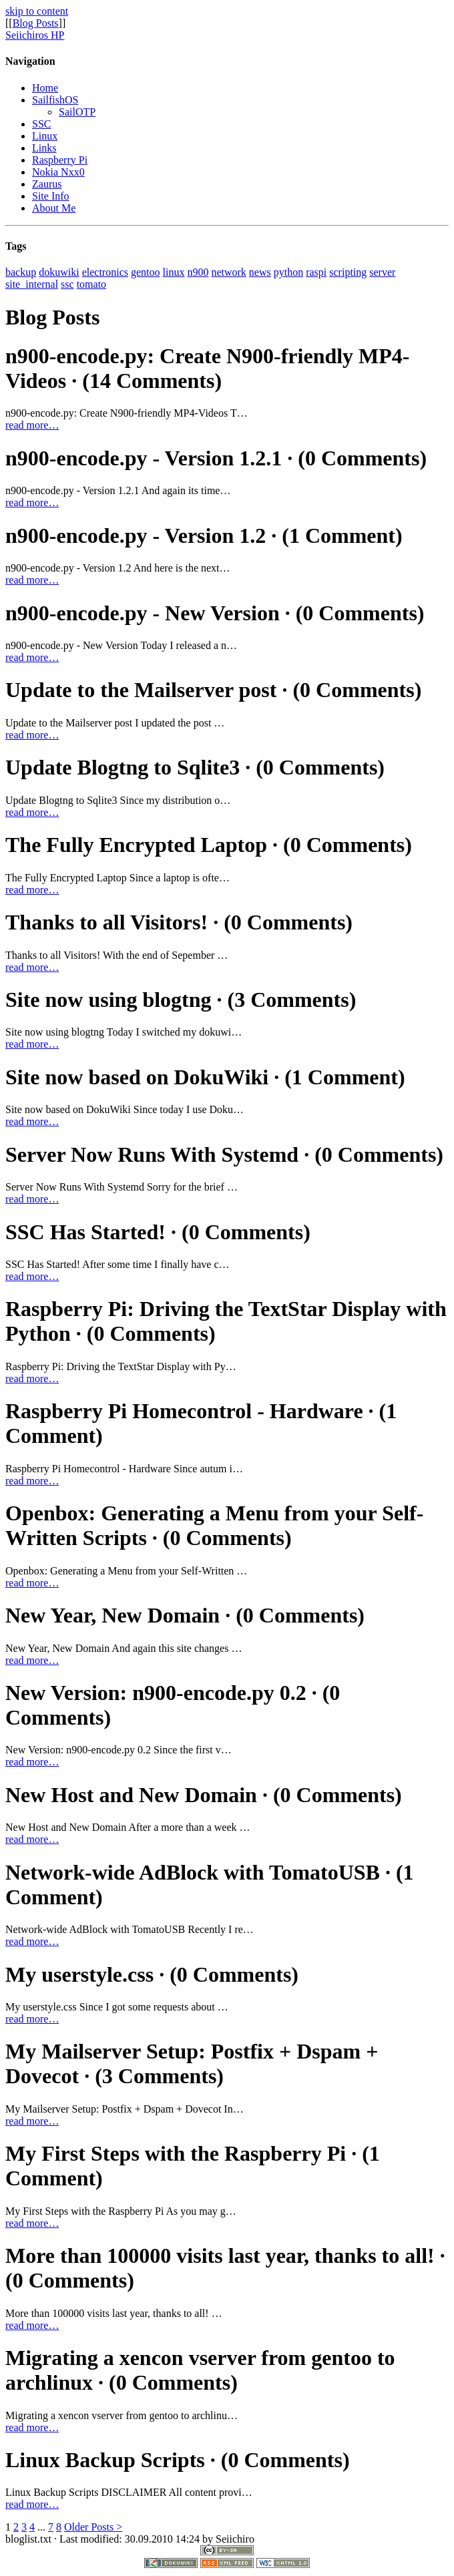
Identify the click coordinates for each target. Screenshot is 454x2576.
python (288, 272)
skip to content (36, 11)
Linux (44, 136)
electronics (105, 272)
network (228, 272)
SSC (41, 124)
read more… (32, 425)
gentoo (145, 272)
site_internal (31, 284)
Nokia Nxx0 (58, 172)
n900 (197, 272)
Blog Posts (36, 23)
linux (174, 272)
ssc (67, 284)
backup (20, 272)
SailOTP (77, 112)
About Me (53, 208)
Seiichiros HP (34, 35)
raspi (316, 272)
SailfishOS (55, 99)
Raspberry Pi (59, 160)
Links (44, 148)
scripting (348, 272)
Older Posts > (93, 2527)
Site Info (50, 196)
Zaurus (46, 184)
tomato (91, 284)
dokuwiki (59, 272)
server (382, 272)
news (260, 272)
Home (45, 87)
